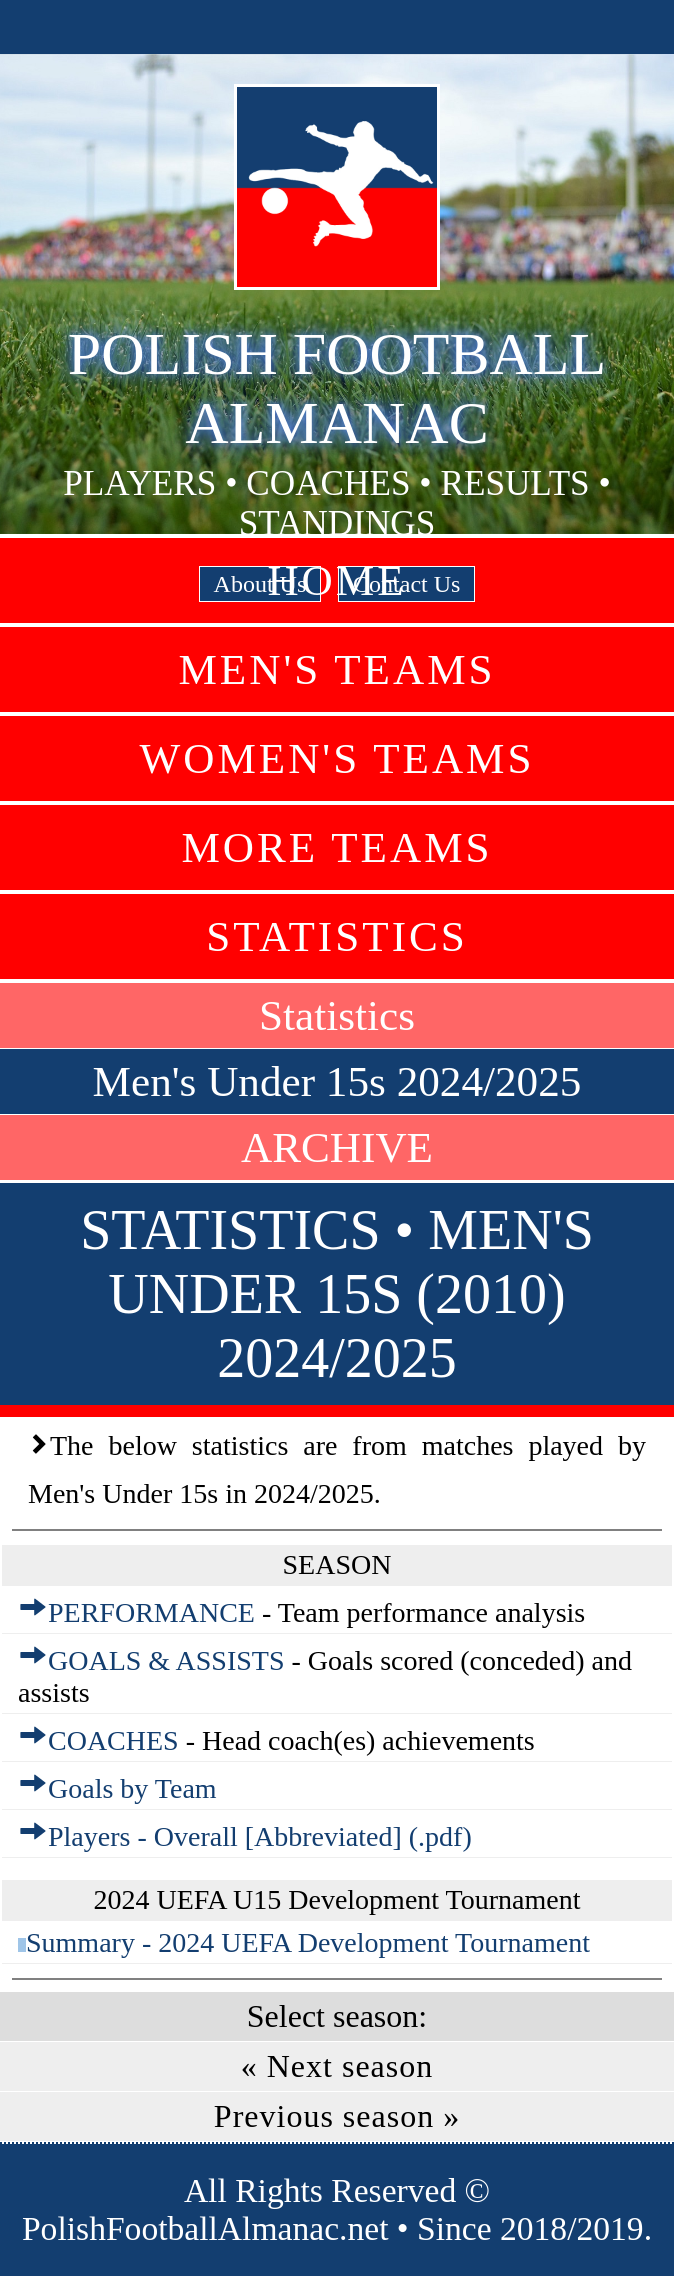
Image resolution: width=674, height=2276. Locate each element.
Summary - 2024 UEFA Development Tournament (308, 1942)
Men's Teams (336, 669)
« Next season (337, 2066)
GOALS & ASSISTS (166, 1660)
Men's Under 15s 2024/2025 (337, 1081)
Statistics (337, 936)
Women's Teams (336, 758)
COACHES (113, 1740)
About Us (260, 584)
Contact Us (406, 584)
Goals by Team (132, 1788)
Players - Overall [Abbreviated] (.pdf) (260, 1836)
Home (336, 580)
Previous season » (337, 2116)
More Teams (336, 847)
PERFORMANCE (151, 1612)
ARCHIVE (337, 1147)
